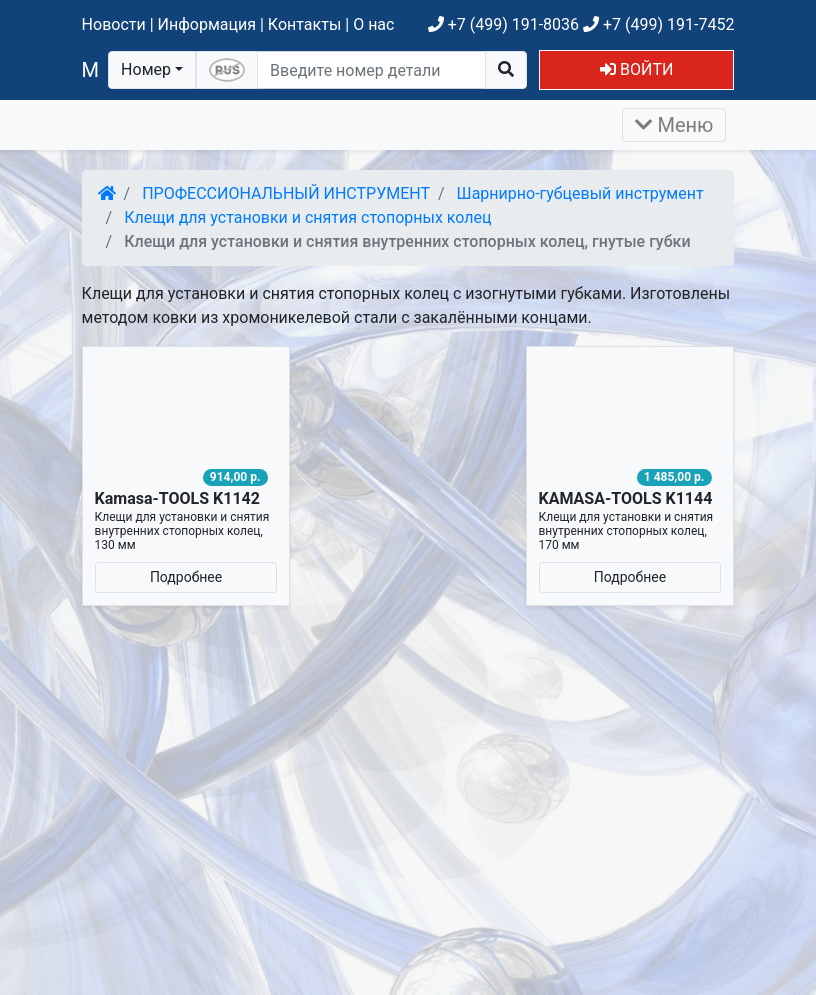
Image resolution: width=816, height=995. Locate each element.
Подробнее (186, 577)
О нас (373, 24)
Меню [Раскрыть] (674, 125)
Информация (207, 24)
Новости (114, 24)
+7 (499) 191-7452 (658, 24)
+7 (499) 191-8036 (503, 24)
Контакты (304, 24)
